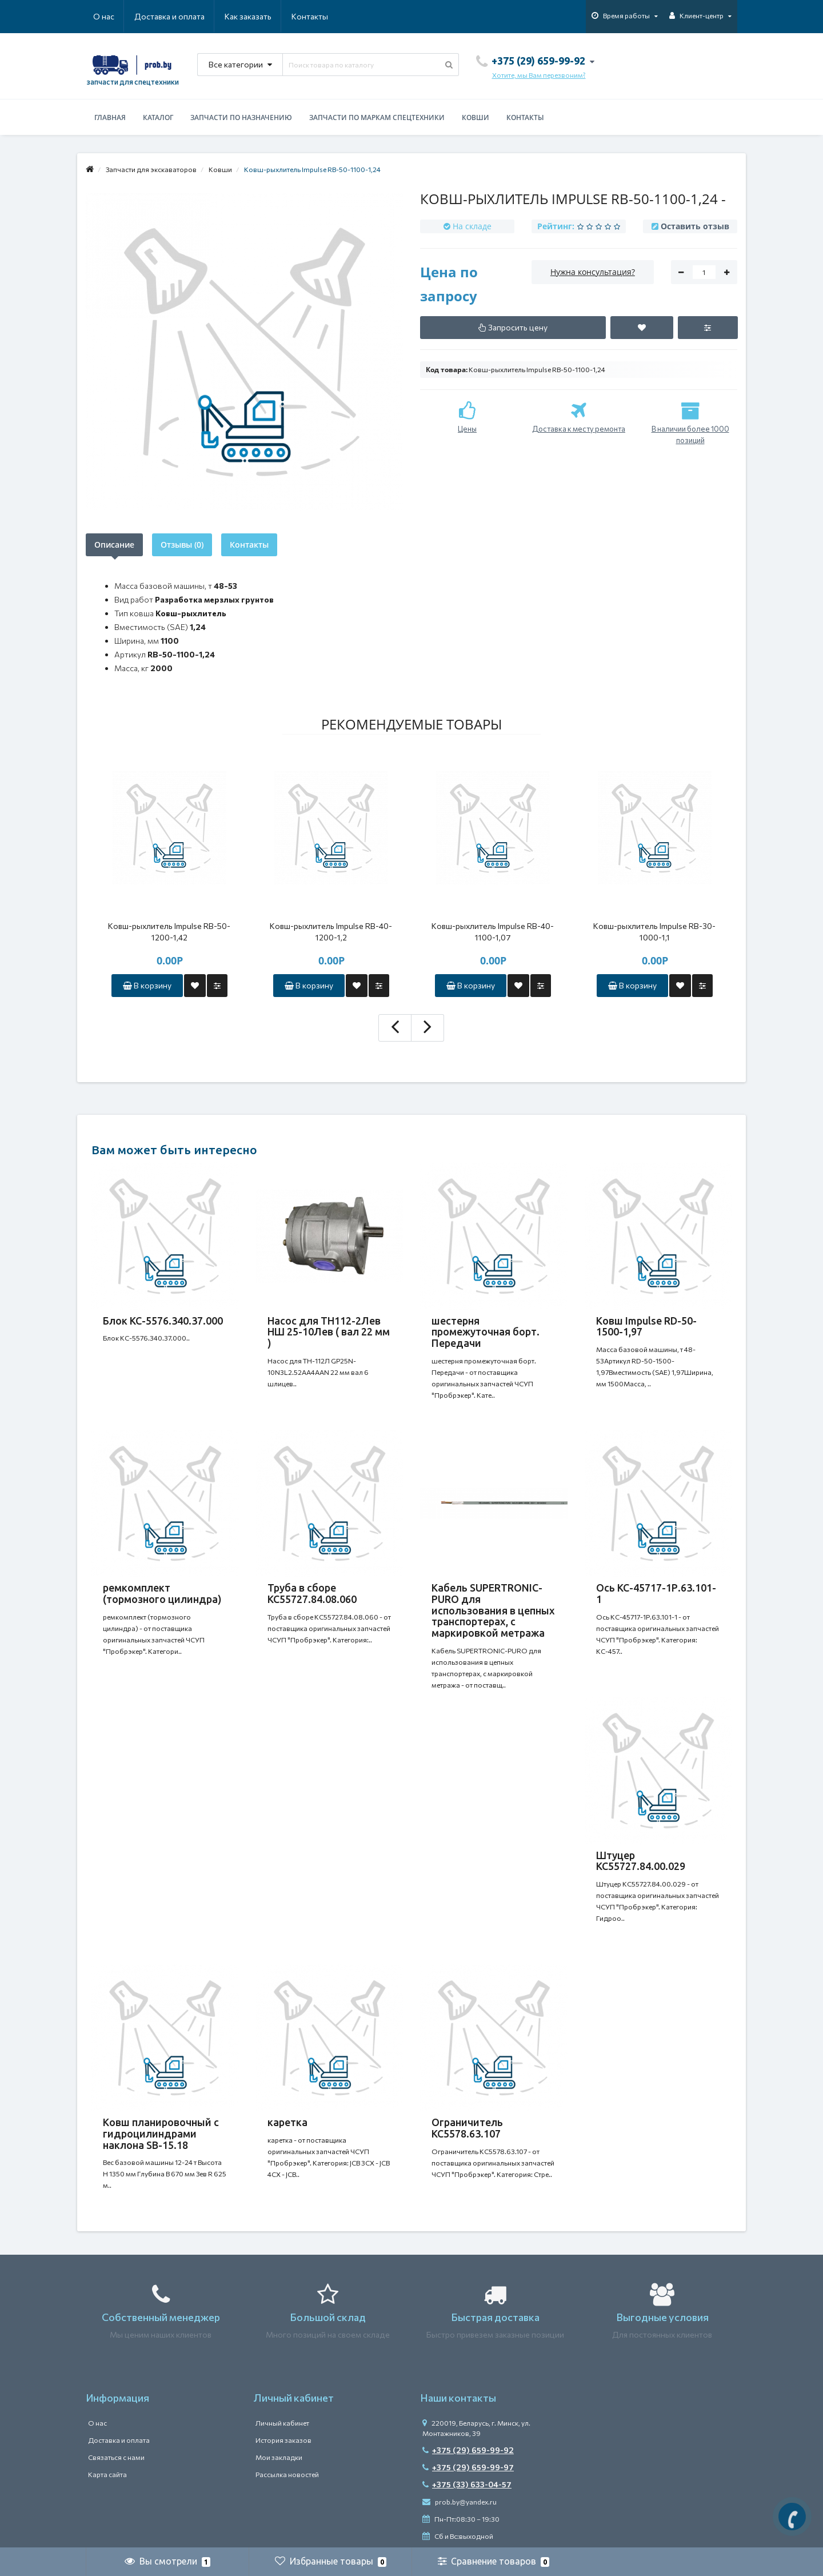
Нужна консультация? (592, 271)
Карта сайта (107, 2474)
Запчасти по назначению (241, 117)
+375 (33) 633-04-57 (467, 2484)
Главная (110, 117)
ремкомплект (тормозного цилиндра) (162, 1593)
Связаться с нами (116, 2457)
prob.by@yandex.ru (459, 2502)
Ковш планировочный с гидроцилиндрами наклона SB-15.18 (161, 2133)
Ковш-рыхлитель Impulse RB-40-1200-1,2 (331, 931)
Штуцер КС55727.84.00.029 (640, 1860)
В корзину (147, 985)
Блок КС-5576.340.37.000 (163, 1320)
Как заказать (248, 16)
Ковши (475, 117)
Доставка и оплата (169, 16)
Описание (114, 544)
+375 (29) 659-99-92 (468, 2450)
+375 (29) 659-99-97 (468, 2467)
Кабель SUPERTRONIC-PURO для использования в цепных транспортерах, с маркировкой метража (493, 1610)
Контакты (309, 16)
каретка (287, 2122)
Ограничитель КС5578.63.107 (467, 2127)
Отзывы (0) (182, 544)
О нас (103, 16)
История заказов (283, 2440)
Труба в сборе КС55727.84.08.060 (312, 1593)
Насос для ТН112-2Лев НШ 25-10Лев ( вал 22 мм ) (328, 1332)
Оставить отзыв (695, 226)
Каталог (158, 117)
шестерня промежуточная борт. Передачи (486, 1332)
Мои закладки (278, 2457)
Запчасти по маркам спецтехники (377, 117)
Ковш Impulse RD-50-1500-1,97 (646, 1326)
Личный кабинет (282, 2423)
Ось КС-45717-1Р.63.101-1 (656, 1593)
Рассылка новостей (287, 2474)
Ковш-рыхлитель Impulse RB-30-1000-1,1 (654, 931)
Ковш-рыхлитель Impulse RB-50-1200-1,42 (169, 931)
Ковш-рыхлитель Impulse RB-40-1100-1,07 (493, 931)
